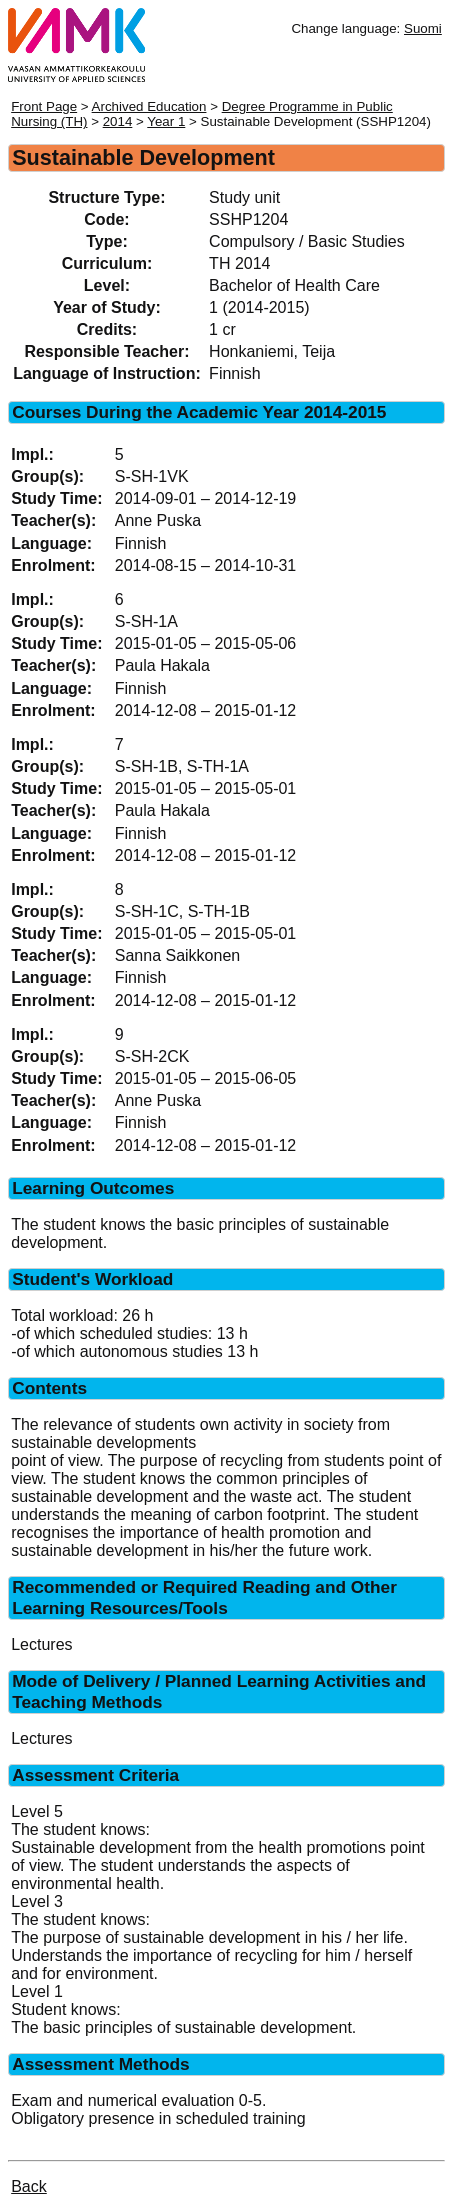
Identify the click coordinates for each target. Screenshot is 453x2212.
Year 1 (166, 121)
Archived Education (149, 106)
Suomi (423, 28)
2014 (118, 121)
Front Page (44, 106)
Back (29, 2186)
